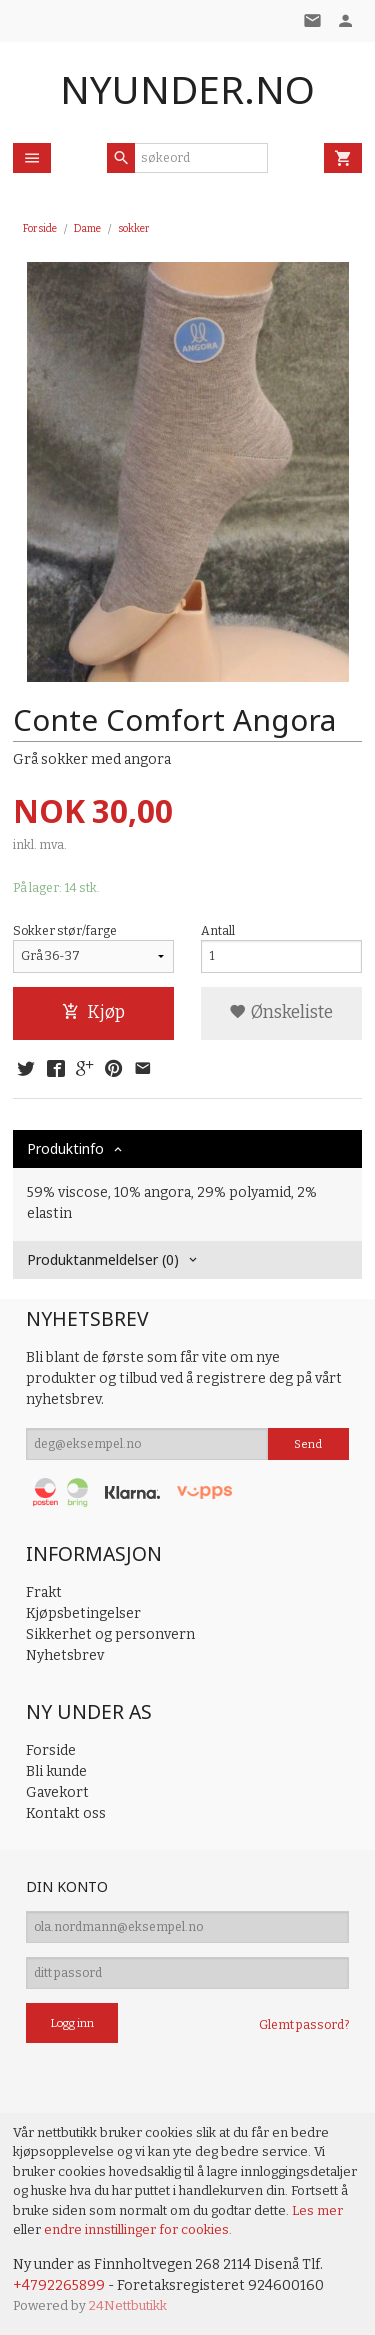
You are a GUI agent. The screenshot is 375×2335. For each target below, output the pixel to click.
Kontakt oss (66, 1813)
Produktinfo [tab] (65, 1148)
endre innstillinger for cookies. (138, 2229)
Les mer (317, 2210)
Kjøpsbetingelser (83, 1613)
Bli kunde (56, 1771)
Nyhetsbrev (65, 1655)
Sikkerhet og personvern (110, 1634)
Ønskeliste (281, 1012)
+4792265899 (59, 2285)
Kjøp (93, 1012)
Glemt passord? (304, 2025)
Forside (40, 228)
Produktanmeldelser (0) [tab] (103, 1259)
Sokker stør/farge (65, 931)
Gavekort (57, 1792)
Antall (218, 931)
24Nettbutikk (128, 2305)
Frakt (44, 1592)
